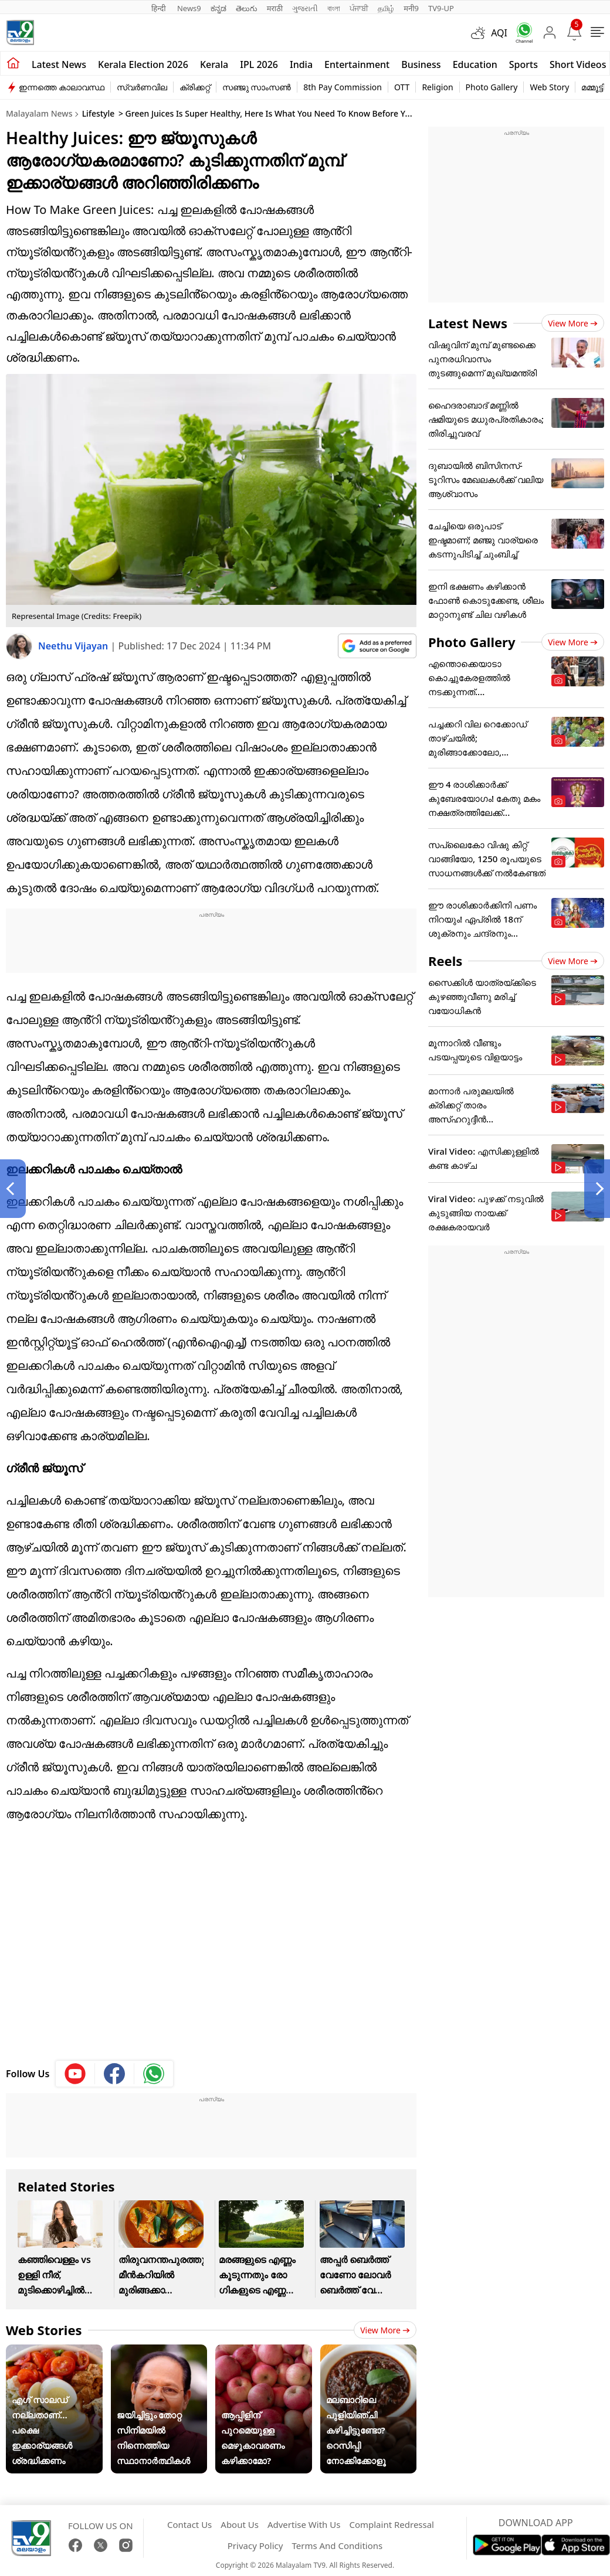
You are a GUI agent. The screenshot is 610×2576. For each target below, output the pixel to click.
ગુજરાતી (305, 8)
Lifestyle (98, 113)
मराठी (275, 8)
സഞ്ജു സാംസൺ (257, 87)
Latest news (59, 64)
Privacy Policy (255, 2545)
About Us (240, 2524)
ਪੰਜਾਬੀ (359, 8)
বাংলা (333, 8)
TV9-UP (441, 8)
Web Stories (44, 2330)
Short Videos (578, 64)
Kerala (214, 64)
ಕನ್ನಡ (218, 8)
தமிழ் (386, 8)
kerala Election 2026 (143, 64)
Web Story (549, 87)
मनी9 (411, 8)
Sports (523, 64)
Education (475, 64)
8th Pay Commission (342, 87)
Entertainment (356, 64)
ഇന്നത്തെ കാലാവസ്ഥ (61, 87)
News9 (189, 8)
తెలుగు (246, 8)
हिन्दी (159, 8)
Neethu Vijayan (74, 645)
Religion (437, 87)
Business (420, 64)
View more (385, 2330)
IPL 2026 (259, 64)
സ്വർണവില (142, 87)
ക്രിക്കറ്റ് (194, 87)
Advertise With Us (303, 2524)
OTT (401, 87)
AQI (499, 32)
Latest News (467, 323)
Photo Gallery (492, 87)
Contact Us (189, 2524)
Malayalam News (39, 113)
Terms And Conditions (337, 2545)
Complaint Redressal (391, 2524)
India (301, 64)
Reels (445, 960)
